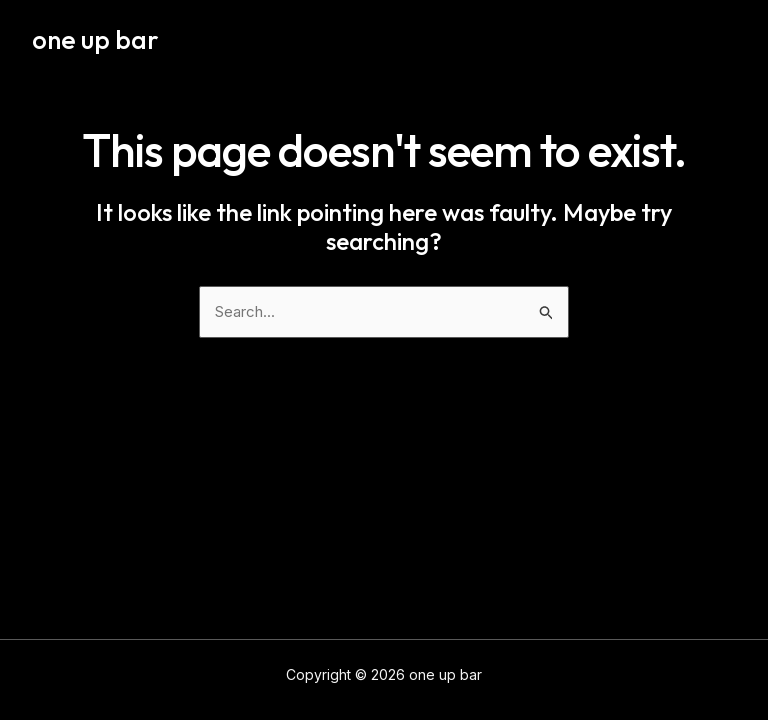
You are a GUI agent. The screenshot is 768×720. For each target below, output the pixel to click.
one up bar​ (95, 39)
